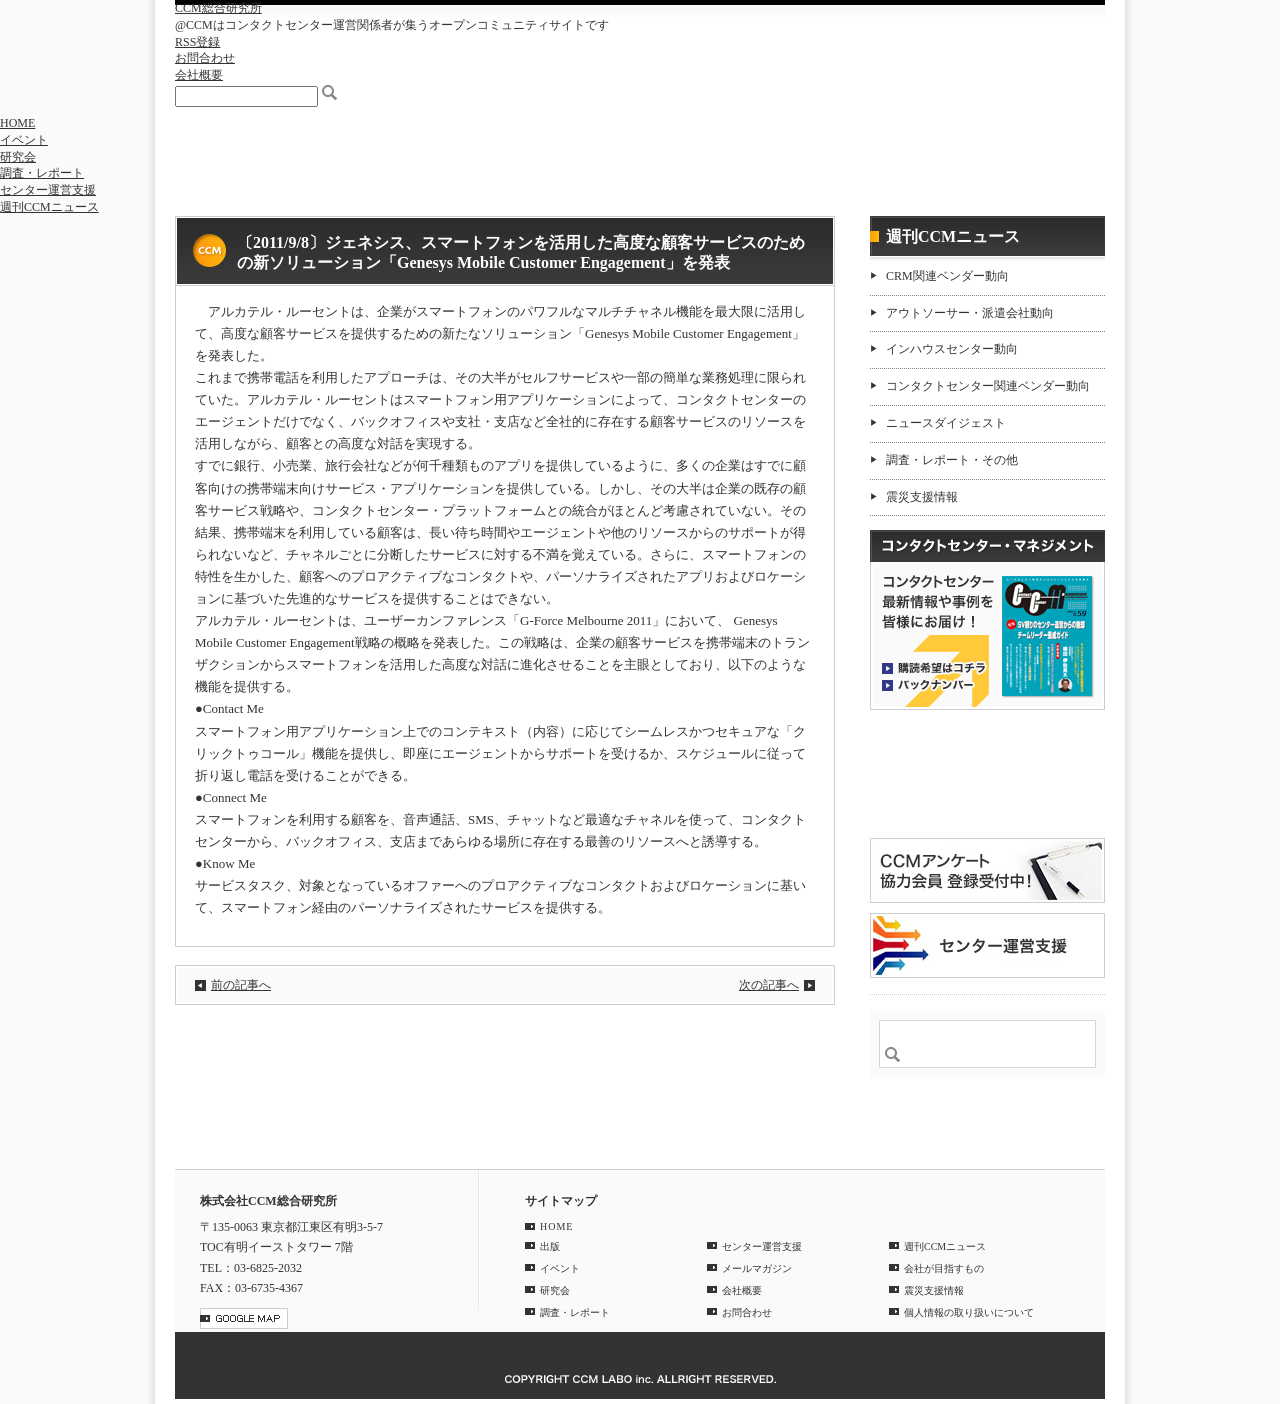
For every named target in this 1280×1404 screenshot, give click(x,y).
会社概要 (199, 75)
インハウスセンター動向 (952, 349)
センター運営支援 (48, 190)
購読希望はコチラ (934, 667)
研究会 (18, 157)
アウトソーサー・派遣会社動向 (970, 313)
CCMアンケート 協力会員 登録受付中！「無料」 (987, 870)
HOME (17, 123)
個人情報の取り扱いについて (969, 1312)
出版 (550, 1246)
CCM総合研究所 (218, 8)
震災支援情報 (922, 497)
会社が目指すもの (944, 1268)
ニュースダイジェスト (946, 423)
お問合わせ (205, 58)
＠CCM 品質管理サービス (987, 945)
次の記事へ (769, 985)
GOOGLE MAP (244, 1318)
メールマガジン (757, 1268)
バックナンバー (934, 684)
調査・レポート (42, 173)
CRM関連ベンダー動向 (947, 276)
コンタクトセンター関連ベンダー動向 (988, 386)
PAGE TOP (1079, 1138)
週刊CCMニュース (49, 207)
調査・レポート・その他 (952, 460)
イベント (24, 140)
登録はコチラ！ (987, 774)
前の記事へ (241, 985)
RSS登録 (197, 42)
